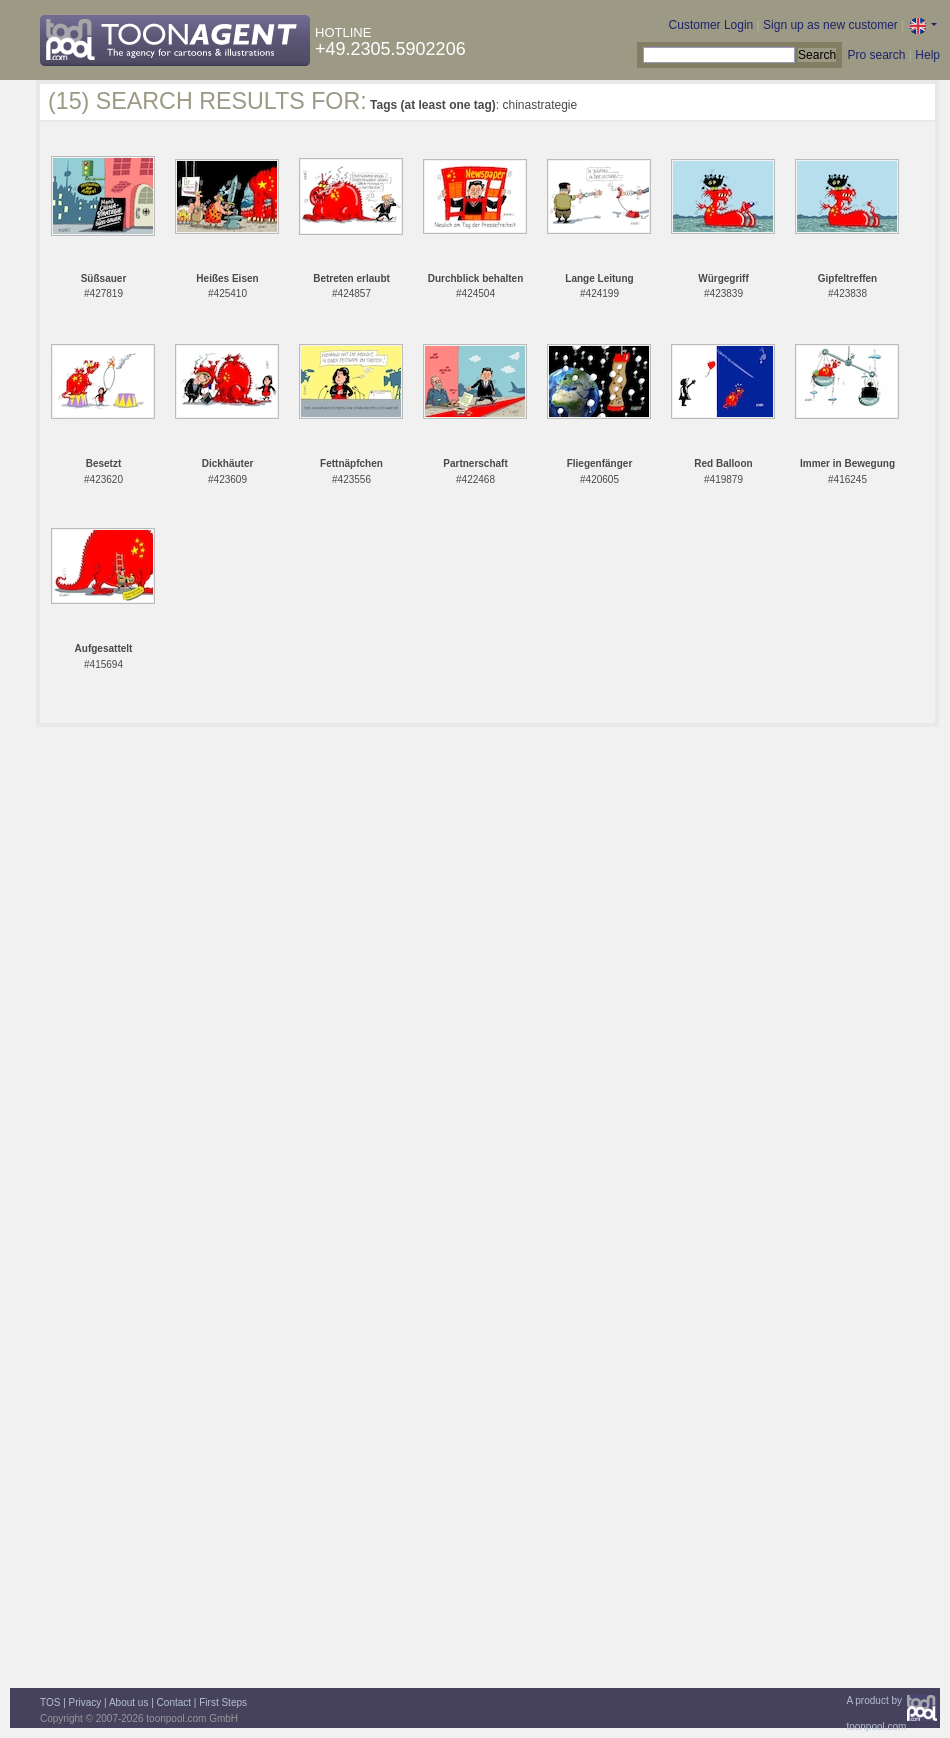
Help (927, 55)
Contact (174, 1702)
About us (128, 1702)
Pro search (876, 55)
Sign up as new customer (830, 25)
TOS (50, 1702)
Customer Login (711, 25)
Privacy (85, 1702)
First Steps (223, 1702)
